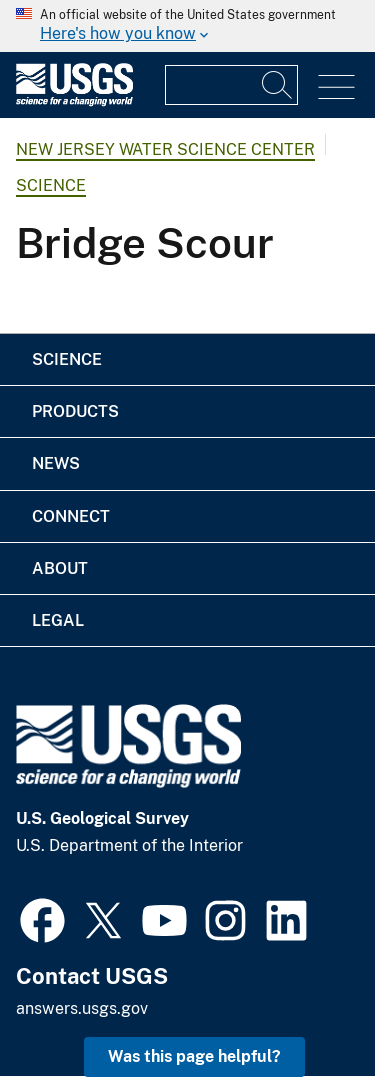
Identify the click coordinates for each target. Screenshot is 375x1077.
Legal (58, 620)
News (56, 463)
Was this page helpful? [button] (194, 1056)
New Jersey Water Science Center (165, 149)
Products (75, 411)
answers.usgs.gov (82, 1008)
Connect (71, 516)
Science (51, 185)
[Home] (74, 101)
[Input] (231, 85)
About (60, 568)
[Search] (278, 85)
